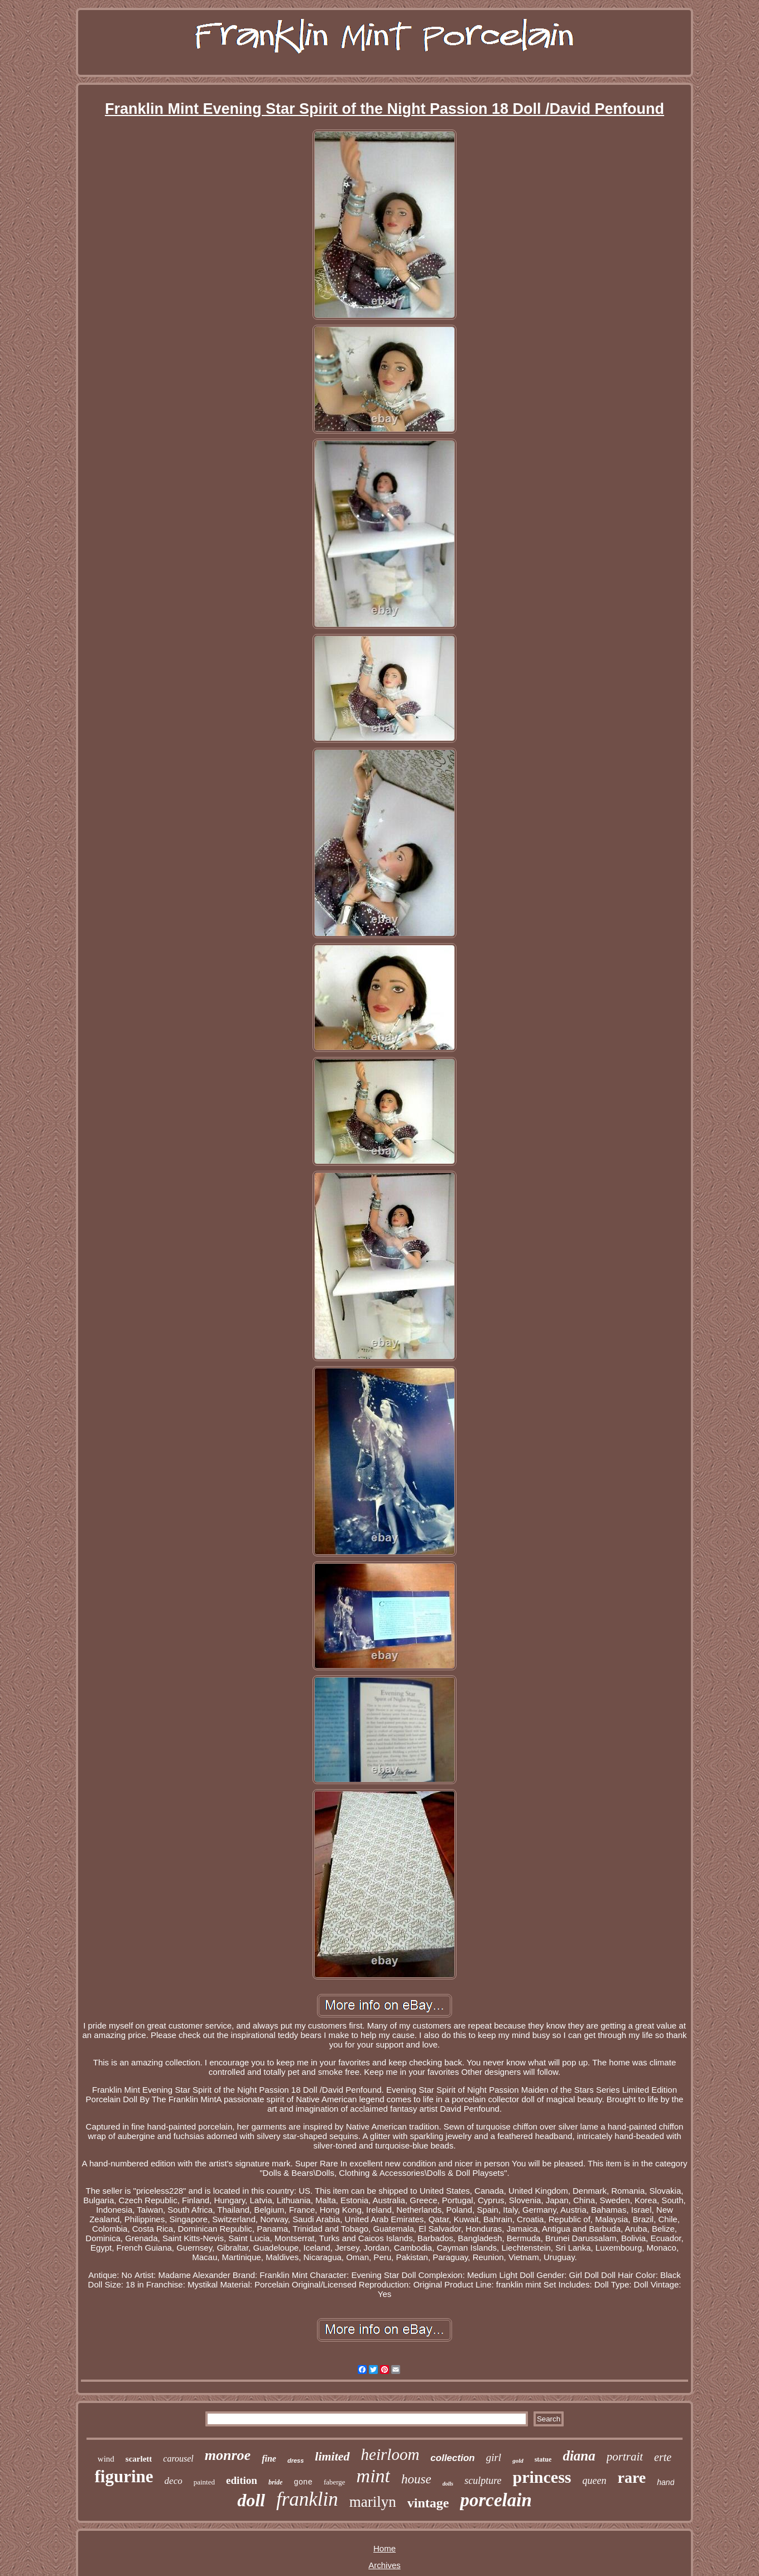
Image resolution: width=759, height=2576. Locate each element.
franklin (307, 2499)
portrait (625, 2456)
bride (275, 2482)
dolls (448, 2484)
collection (452, 2458)
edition (241, 2480)
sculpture (482, 2480)
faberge (334, 2482)
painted (204, 2482)
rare (632, 2477)
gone (303, 2482)
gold (517, 2460)
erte (662, 2457)
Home (384, 2548)
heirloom (390, 2454)
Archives (384, 2565)
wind (106, 2458)
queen (595, 2480)
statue (543, 2459)
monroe (228, 2455)
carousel (178, 2458)
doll (251, 2500)
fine (269, 2458)
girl (493, 2457)
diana (579, 2455)
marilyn (372, 2501)
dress (295, 2460)
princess (542, 2477)
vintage (428, 2503)
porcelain (495, 2500)
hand (665, 2482)
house (416, 2479)
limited (332, 2456)
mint (373, 2476)
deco (173, 2481)
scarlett (139, 2458)
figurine (124, 2476)
